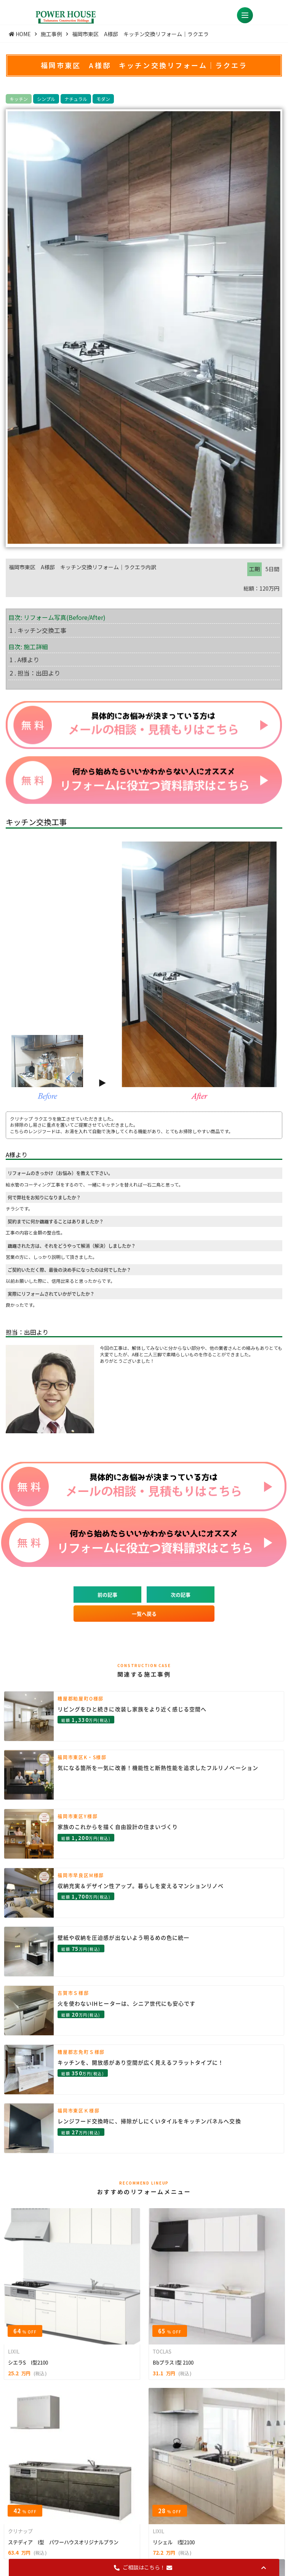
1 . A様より (24, 659)
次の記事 (180, 1594)
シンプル (46, 99)
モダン (103, 99)
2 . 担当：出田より (35, 672)
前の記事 (107, 1594)
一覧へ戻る (144, 1613)
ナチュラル (75, 99)
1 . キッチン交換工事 (38, 630)
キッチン (19, 99)
